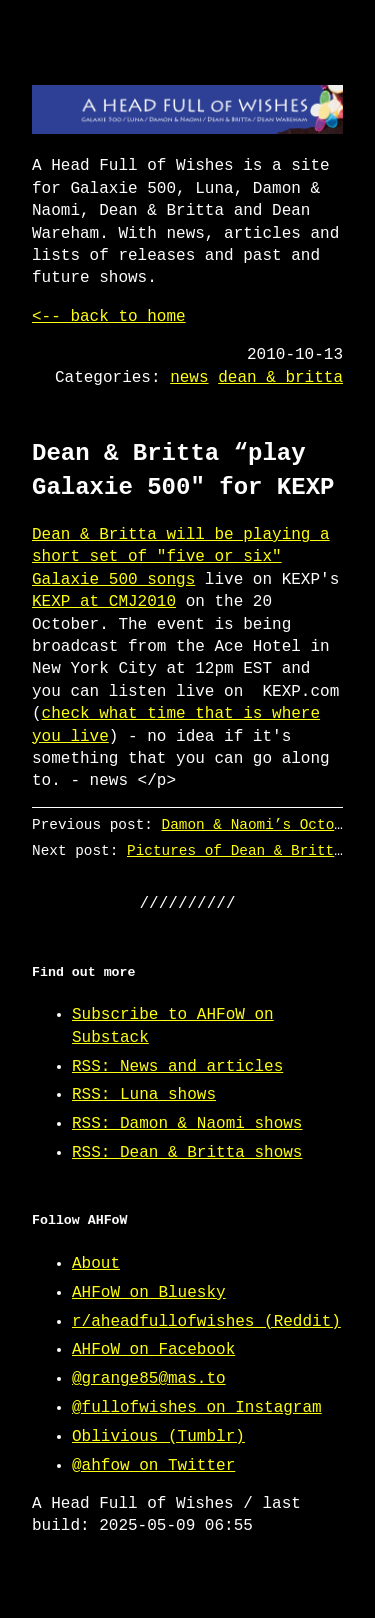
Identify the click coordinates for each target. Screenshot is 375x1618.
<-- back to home (109, 317)
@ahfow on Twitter (153, 1466)
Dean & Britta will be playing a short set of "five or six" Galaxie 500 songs (181, 557)
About (96, 1264)
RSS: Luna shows (144, 1095)
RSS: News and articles (177, 1067)
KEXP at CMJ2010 (104, 602)
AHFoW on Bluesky (149, 1293)
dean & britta (280, 378)
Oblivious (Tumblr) (158, 1437)
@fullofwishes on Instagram (197, 1408)
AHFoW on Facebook (153, 1350)
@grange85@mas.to (149, 1379)
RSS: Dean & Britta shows (187, 1153)
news (189, 378)
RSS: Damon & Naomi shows (187, 1124)
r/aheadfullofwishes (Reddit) (206, 1322)
